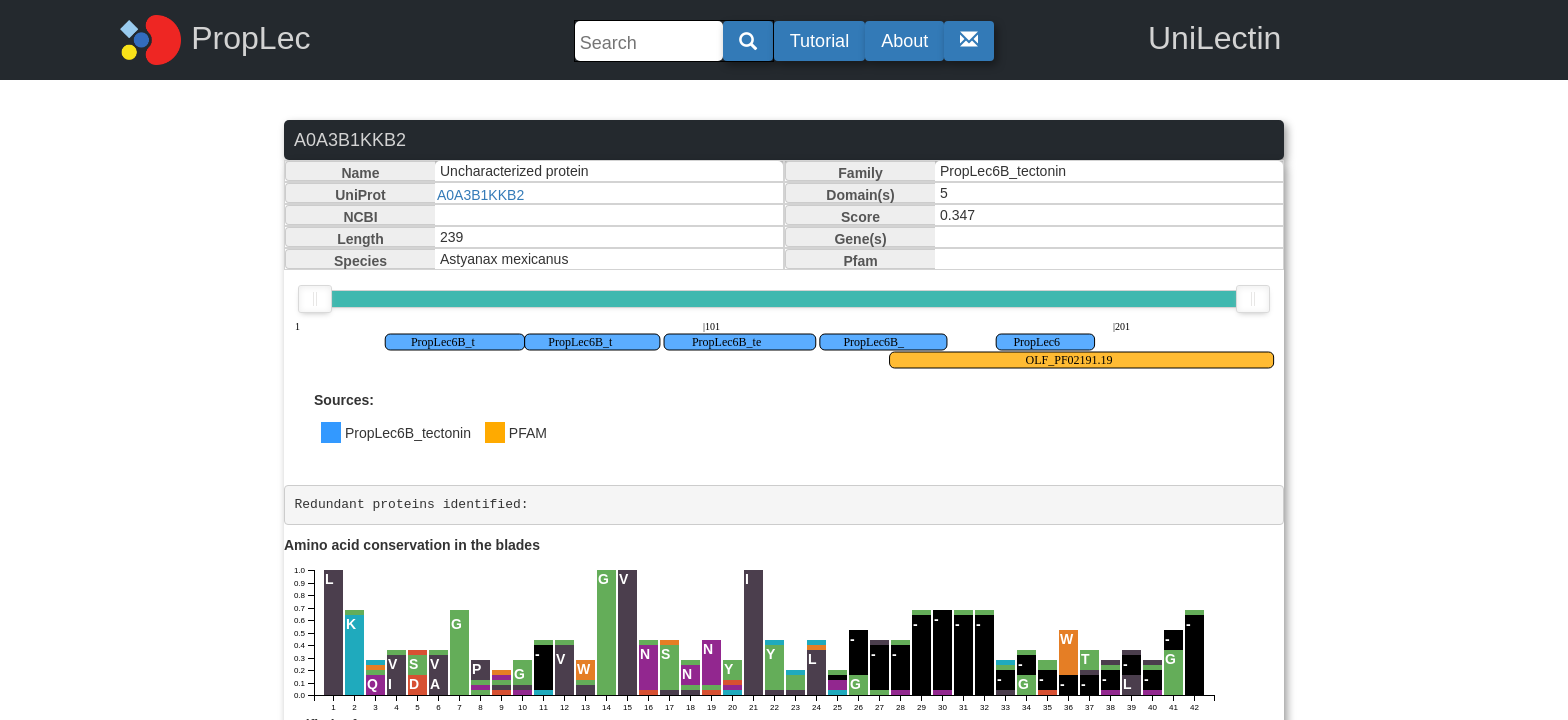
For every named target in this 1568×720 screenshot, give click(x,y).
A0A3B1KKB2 (480, 195)
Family (860, 173)
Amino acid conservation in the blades (412, 545)
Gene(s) (860, 239)
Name (360, 173)
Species (360, 261)
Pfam (860, 261)
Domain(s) (860, 195)
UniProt (360, 195)
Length (360, 239)
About (904, 41)
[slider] (315, 299)
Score (860, 217)
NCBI (360, 217)
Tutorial (819, 41)
